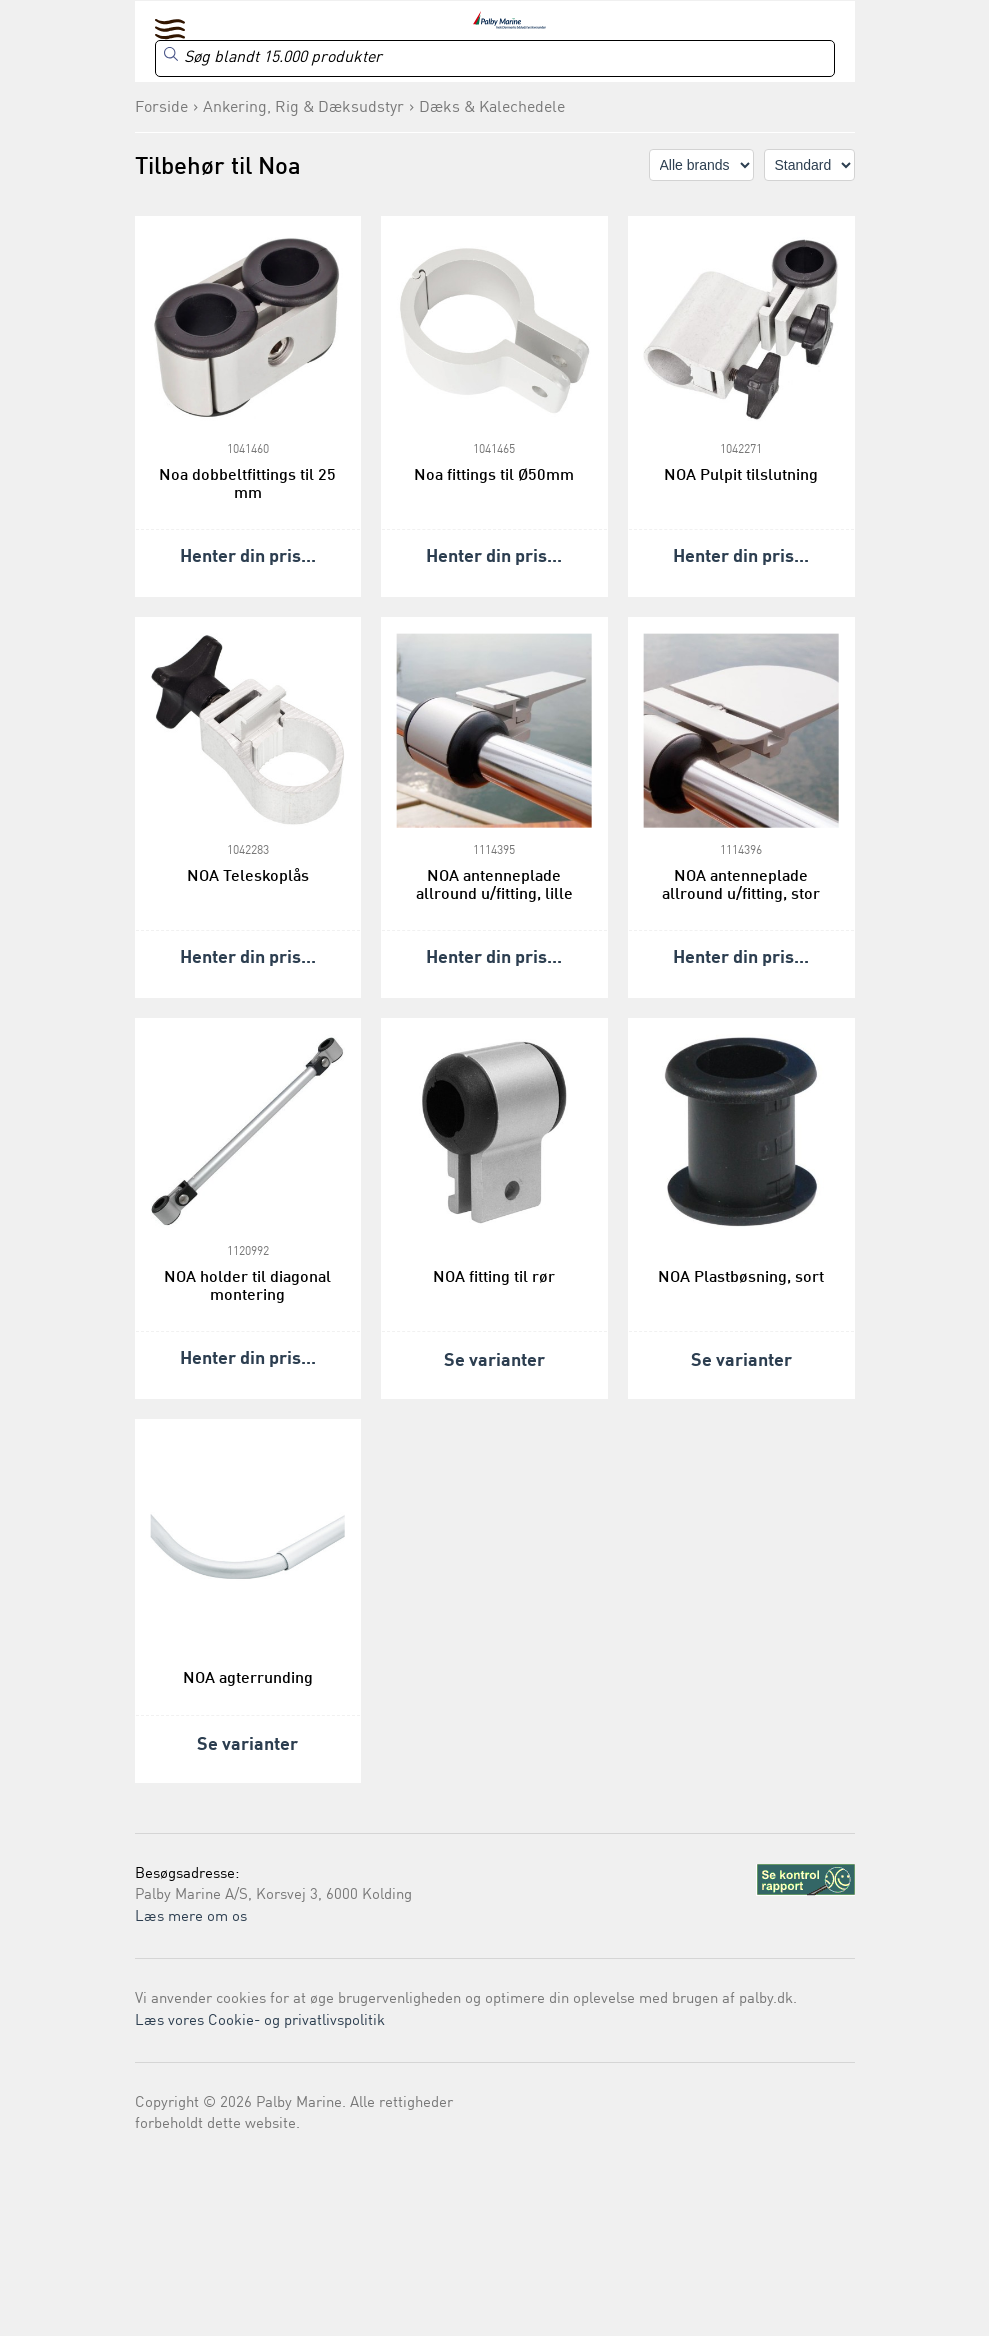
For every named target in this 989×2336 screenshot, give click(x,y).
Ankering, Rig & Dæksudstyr (303, 108)
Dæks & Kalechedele (492, 108)
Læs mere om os (191, 1917)
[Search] (495, 58)
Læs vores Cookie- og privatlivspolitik (260, 2021)
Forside (161, 108)
